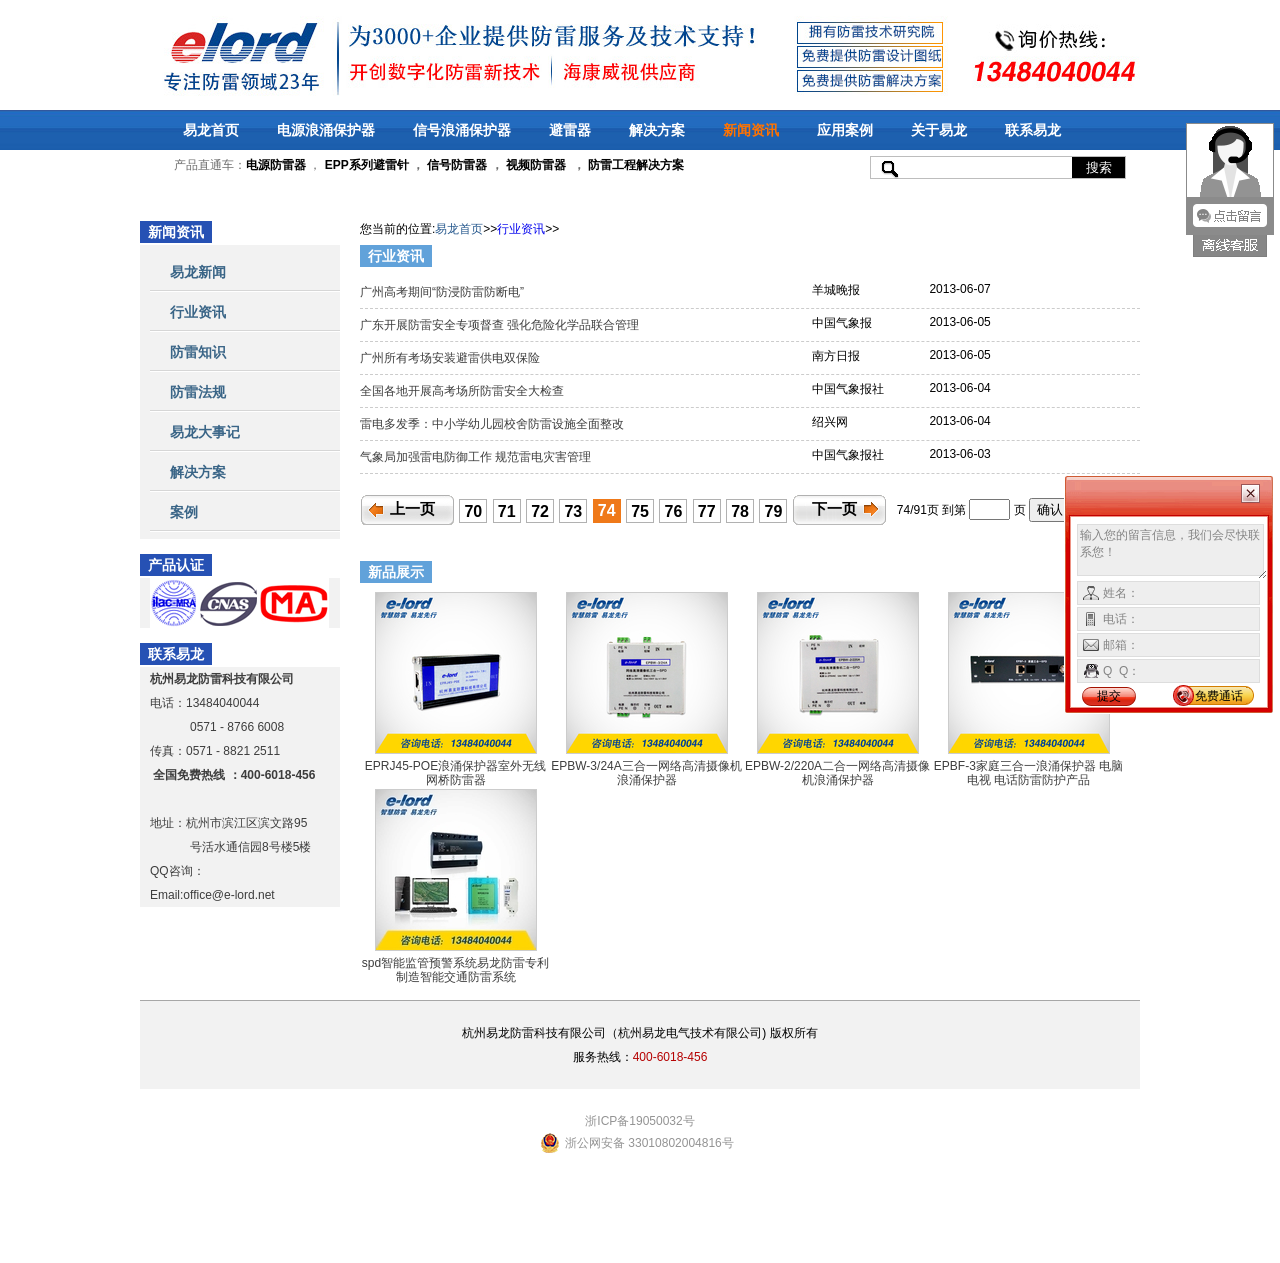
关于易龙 (939, 130)
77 (707, 511)
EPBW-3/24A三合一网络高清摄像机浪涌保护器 (646, 773)
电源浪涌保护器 (326, 130)
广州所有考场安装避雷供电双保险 (453, 358)
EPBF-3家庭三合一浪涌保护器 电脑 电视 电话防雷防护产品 (1028, 773)
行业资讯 (198, 312)
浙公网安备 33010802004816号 (649, 1143)
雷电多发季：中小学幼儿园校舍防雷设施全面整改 (493, 424)
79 (774, 511)
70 (473, 511)
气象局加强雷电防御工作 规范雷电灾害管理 (477, 457)
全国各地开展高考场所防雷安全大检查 (463, 391)
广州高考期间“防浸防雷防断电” (443, 292)
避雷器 (570, 130)
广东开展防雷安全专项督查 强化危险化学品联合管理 (501, 325)
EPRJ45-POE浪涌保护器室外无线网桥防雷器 (455, 773)
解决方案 (657, 130)
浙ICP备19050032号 (639, 1121)
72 (540, 511)
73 (573, 511)
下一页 (834, 509)
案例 (184, 512)
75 (640, 511)
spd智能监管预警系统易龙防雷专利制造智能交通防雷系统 (455, 970)
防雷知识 (198, 352)
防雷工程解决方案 (634, 165)
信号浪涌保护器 (462, 130)
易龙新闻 (198, 272)
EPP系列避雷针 (367, 165)
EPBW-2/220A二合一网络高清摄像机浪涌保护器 (837, 773)
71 (507, 511)
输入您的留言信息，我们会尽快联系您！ (1172, 552)
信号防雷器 (457, 165)
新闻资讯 (751, 130)
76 (674, 511)
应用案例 (845, 130)
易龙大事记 (205, 432)
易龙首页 (211, 130)
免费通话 (1219, 696)
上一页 (412, 509)
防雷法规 (198, 392)
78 (740, 511)
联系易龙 (1033, 130)
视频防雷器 (536, 165)
